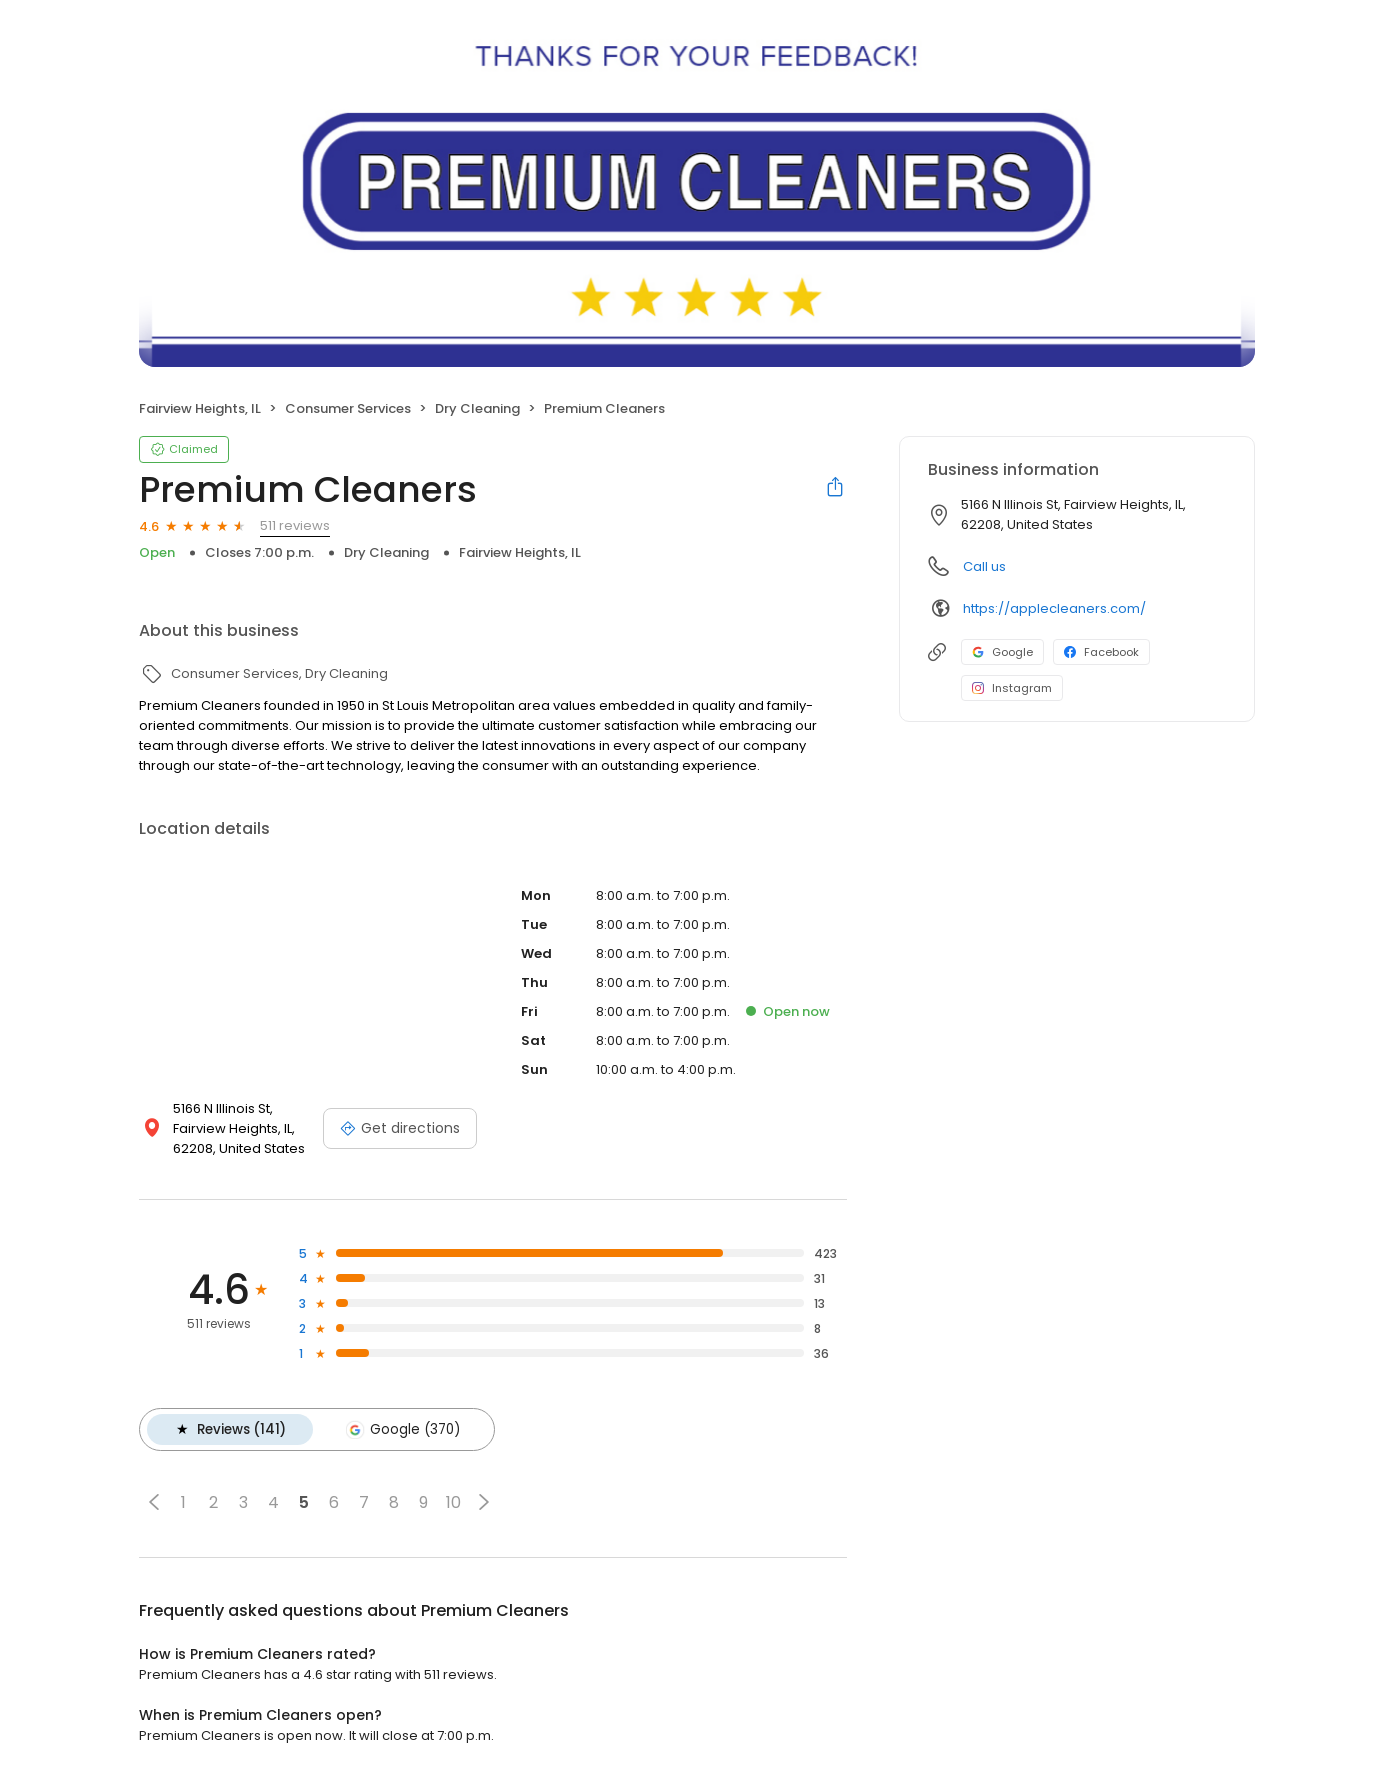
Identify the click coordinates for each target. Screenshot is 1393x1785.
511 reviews (295, 525)
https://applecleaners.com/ (1054, 608)
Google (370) (401, 1429)
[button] (154, 1501)
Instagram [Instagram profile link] (1012, 688)
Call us (984, 566)
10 (453, 1501)
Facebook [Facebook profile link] (1101, 652)
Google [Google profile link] (1002, 652)
